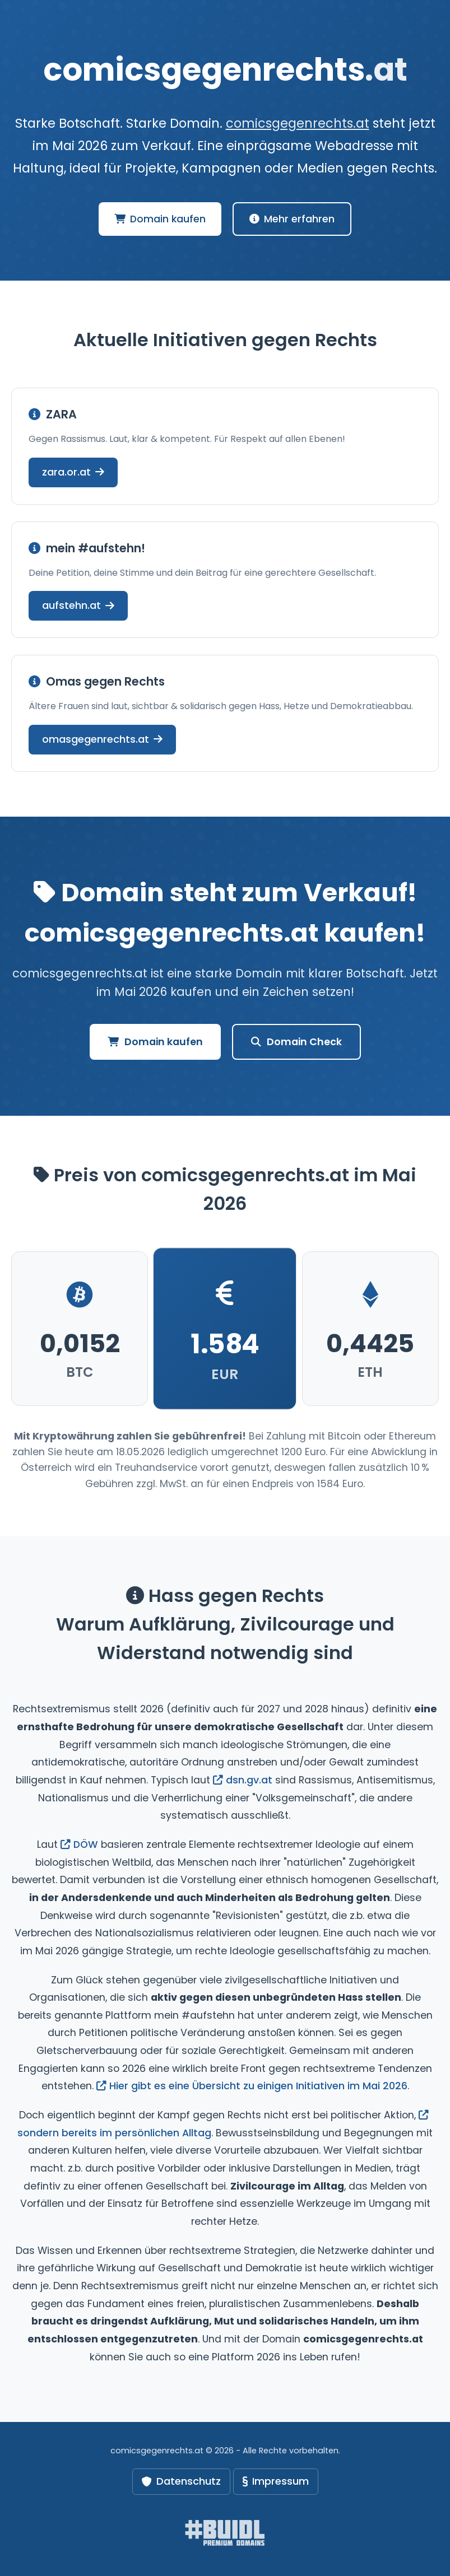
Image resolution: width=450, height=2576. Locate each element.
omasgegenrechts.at (102, 739)
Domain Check (296, 1042)
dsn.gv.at (242, 1780)
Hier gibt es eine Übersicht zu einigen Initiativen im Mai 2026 (251, 2086)
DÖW (79, 1844)
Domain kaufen (160, 219)
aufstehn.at (78, 605)
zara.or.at (73, 472)
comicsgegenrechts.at (297, 123)
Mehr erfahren (292, 219)
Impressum (276, 2481)
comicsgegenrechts (225, 70)
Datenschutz (181, 2481)
